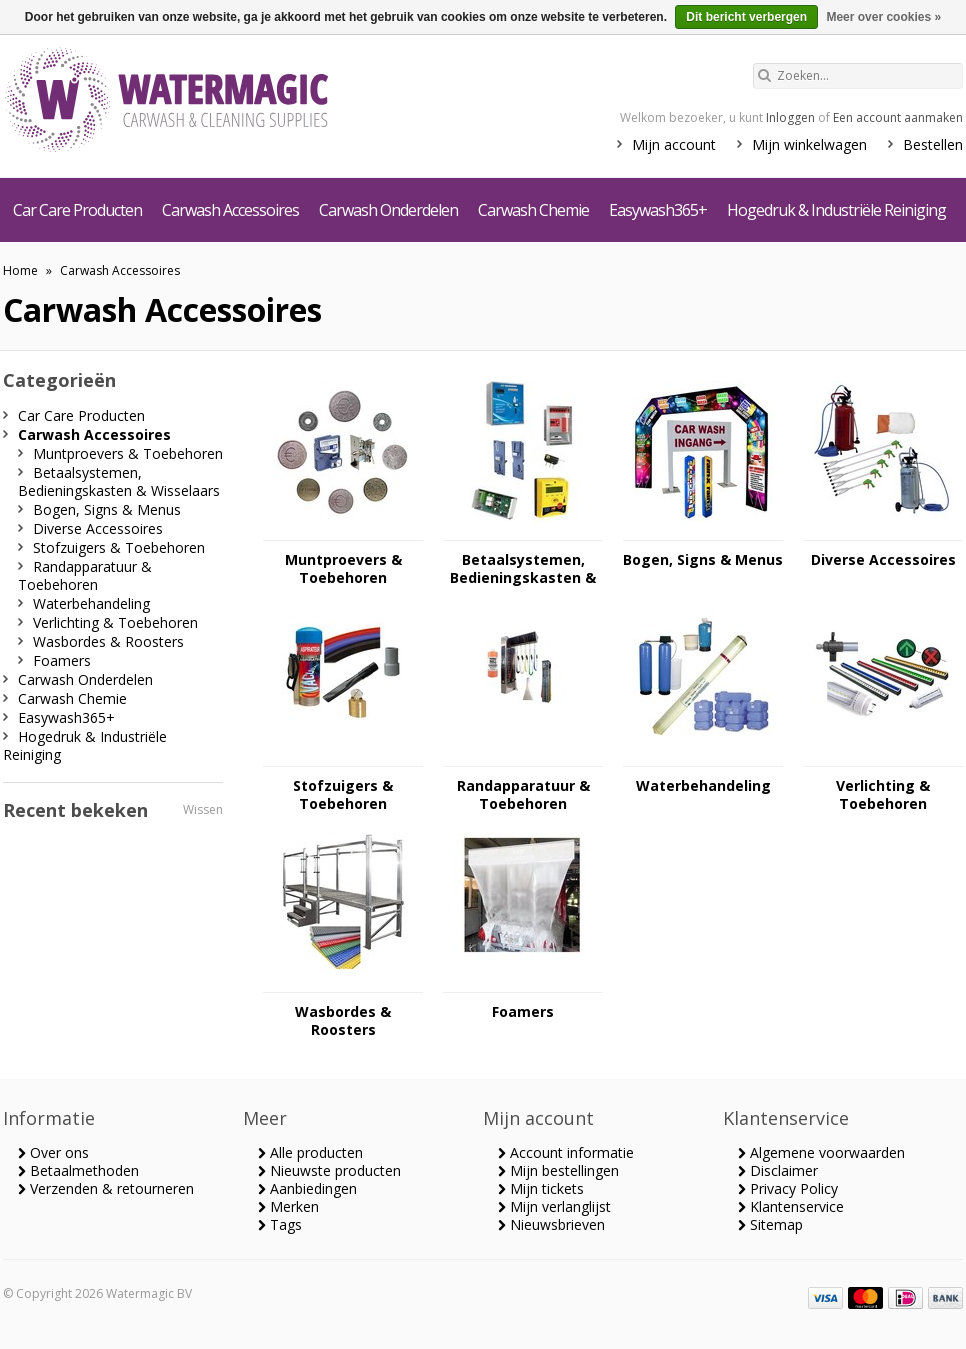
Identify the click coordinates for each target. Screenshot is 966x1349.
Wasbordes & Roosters (343, 1021)
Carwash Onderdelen (388, 210)
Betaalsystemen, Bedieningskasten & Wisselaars (523, 569)
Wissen (203, 809)
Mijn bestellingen (558, 1170)
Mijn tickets (541, 1188)
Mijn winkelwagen (809, 144)
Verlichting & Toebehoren (883, 795)
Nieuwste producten (329, 1170)
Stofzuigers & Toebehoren (343, 795)
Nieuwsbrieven (551, 1224)
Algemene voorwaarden (821, 1152)
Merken (288, 1206)
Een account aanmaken (898, 117)
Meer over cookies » (883, 17)
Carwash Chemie (533, 210)
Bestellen (933, 144)
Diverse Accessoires (883, 560)
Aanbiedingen (307, 1188)
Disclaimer (778, 1170)
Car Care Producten (77, 210)
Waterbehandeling (703, 786)
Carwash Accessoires (230, 210)
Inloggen (790, 117)
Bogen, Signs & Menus (703, 560)
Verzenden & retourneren (106, 1188)
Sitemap (770, 1224)
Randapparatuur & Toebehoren (523, 795)
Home (20, 270)
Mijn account (674, 144)
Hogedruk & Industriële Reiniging (836, 210)
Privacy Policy (788, 1188)
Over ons (53, 1152)
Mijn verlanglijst (554, 1206)
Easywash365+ (658, 210)
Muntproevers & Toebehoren (343, 569)
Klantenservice (791, 1206)
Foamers (523, 1012)
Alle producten (310, 1152)
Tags (280, 1224)
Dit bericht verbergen (746, 17)
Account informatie (566, 1152)
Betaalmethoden (78, 1170)
